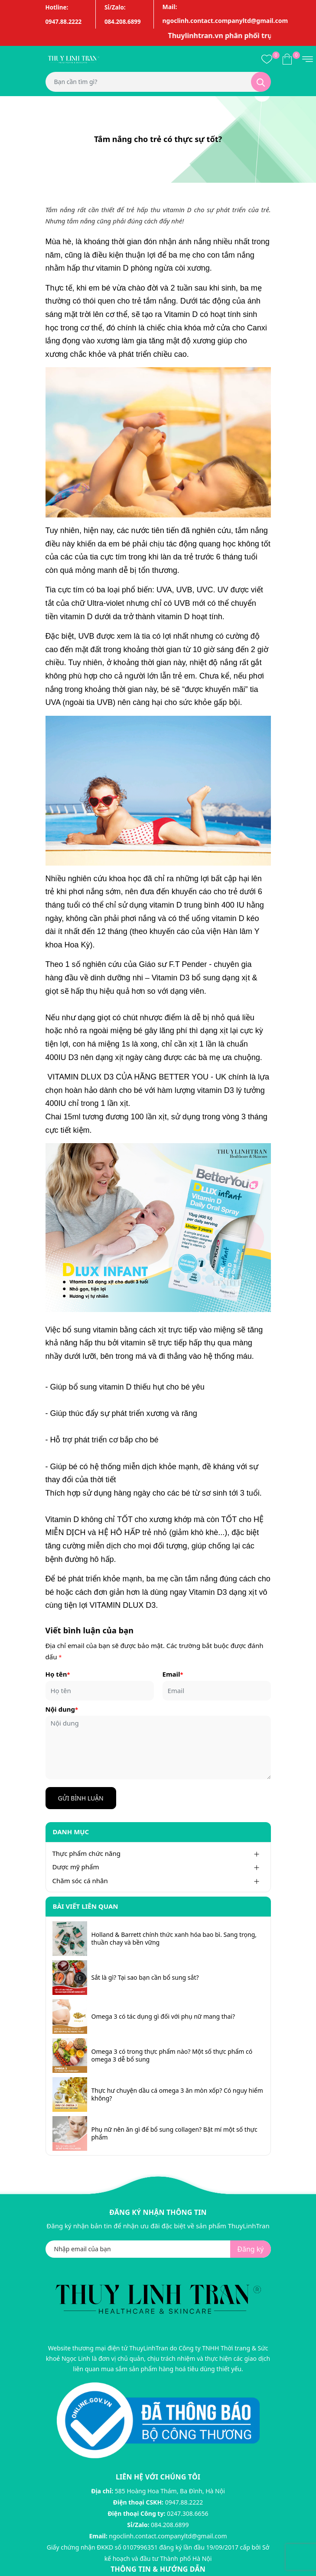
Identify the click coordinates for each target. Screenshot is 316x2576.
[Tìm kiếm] (261, 82)
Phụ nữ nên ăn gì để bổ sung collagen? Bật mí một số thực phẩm (174, 2133)
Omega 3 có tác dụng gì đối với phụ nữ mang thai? (163, 2016)
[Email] (217, 1690)
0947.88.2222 (184, 2502)
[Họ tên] (100, 1690)
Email (173, 1674)
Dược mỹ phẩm (75, 1866)
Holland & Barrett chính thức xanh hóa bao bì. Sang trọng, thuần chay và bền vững (174, 1938)
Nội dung (62, 1709)
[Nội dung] (158, 1747)
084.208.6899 (170, 2525)
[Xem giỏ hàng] (287, 58)
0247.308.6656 (187, 2513)
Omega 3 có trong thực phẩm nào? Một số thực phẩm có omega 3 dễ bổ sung (172, 2055)
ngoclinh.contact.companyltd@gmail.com (168, 2536)
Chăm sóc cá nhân (80, 1880)
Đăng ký (250, 2249)
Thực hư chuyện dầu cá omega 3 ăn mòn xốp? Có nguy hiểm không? (177, 2094)
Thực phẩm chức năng (86, 1853)
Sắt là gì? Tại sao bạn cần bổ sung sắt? (145, 1977)
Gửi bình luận (81, 1798)
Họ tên (58, 1674)
